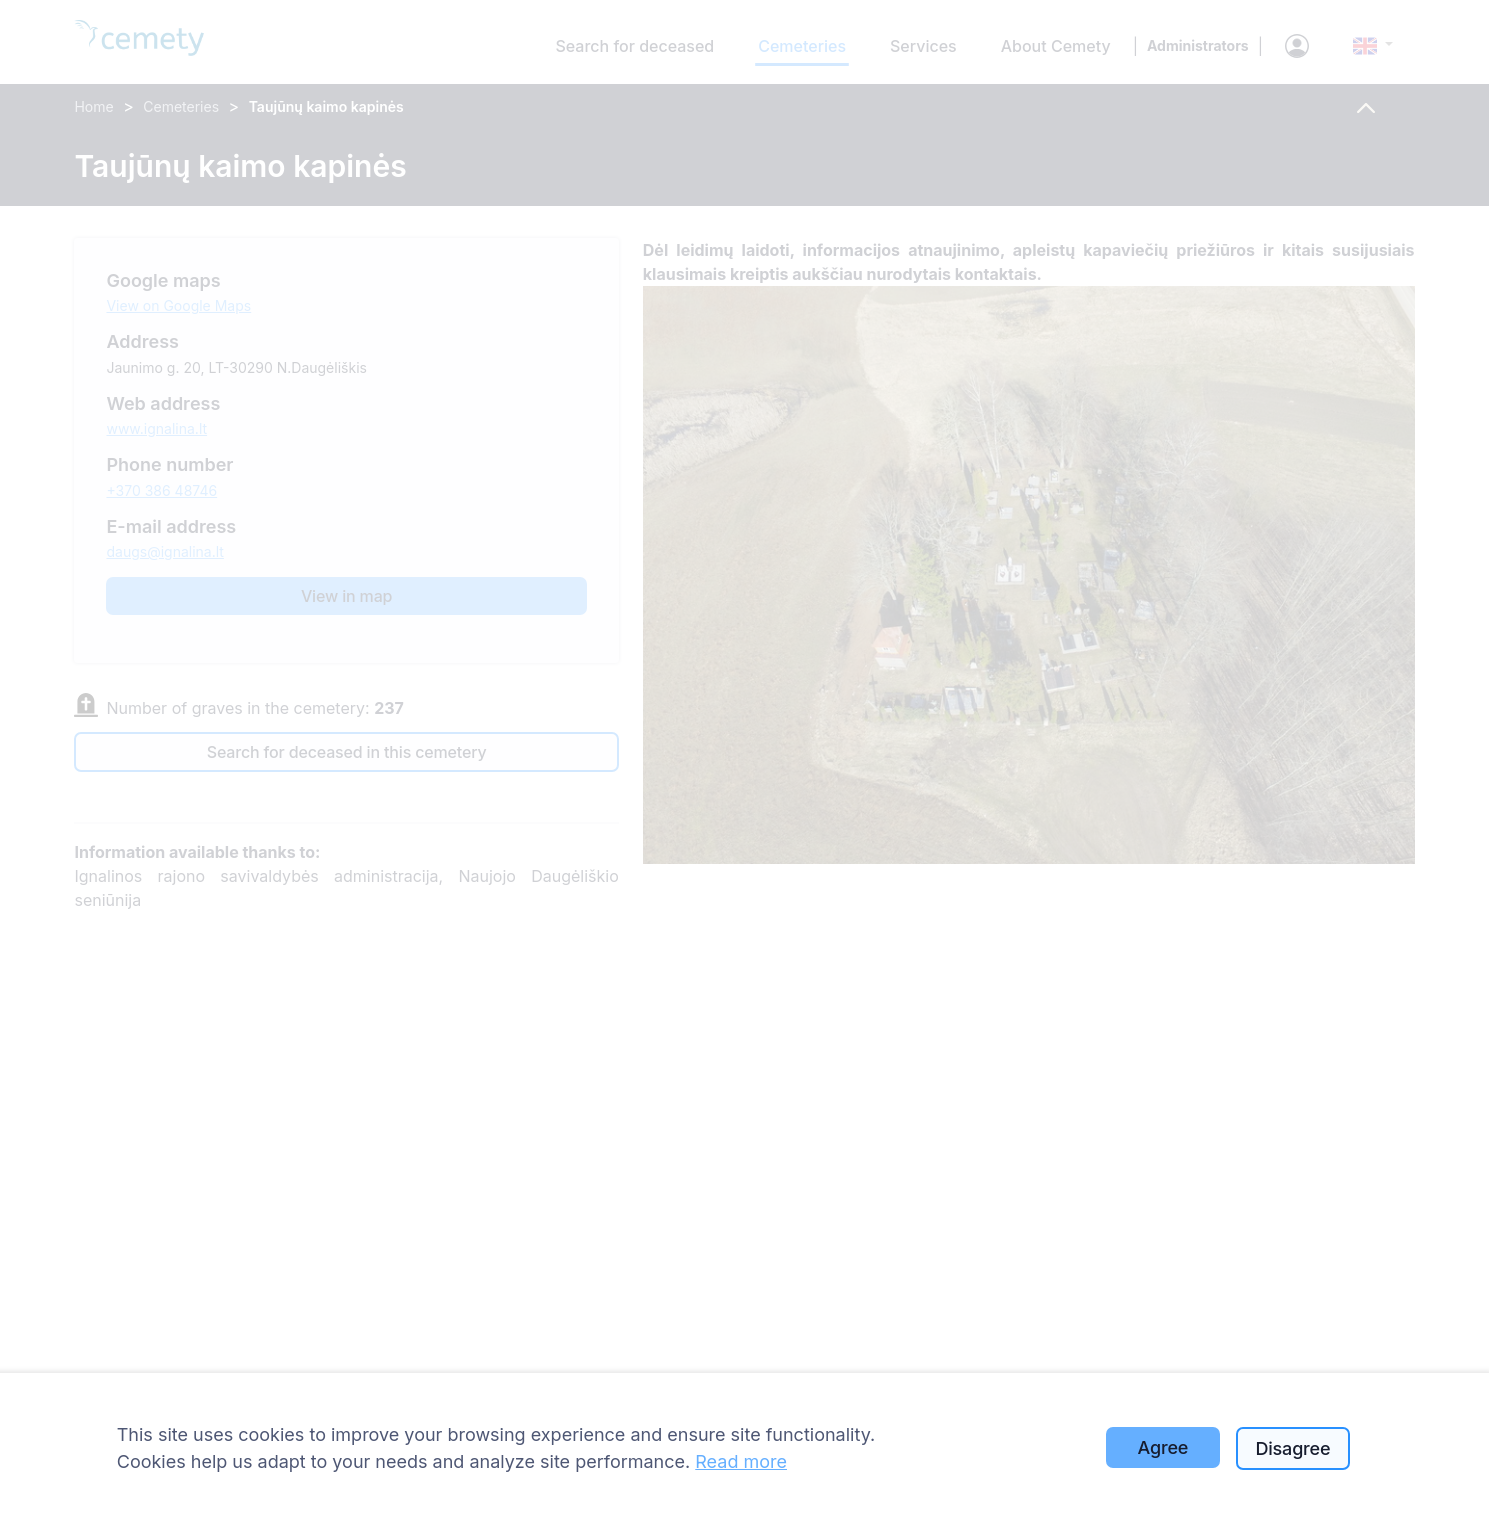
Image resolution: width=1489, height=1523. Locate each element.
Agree (1163, 1447)
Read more (741, 1461)
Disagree (1292, 1448)
